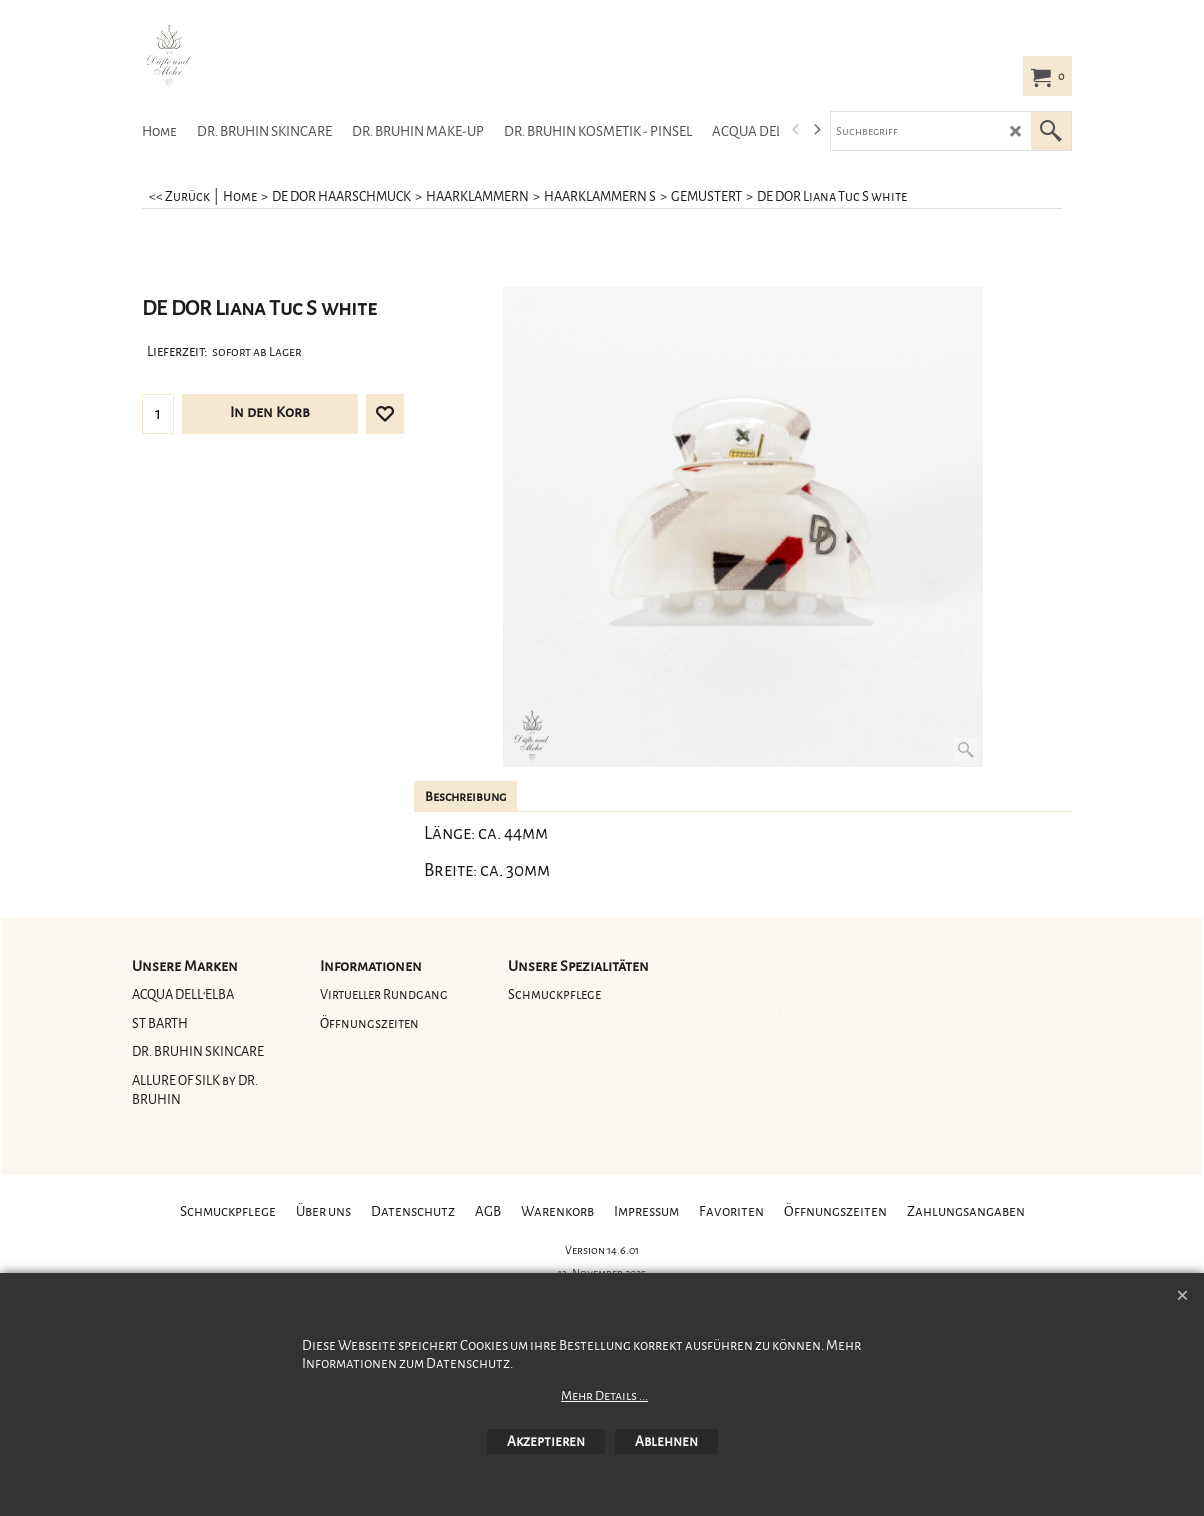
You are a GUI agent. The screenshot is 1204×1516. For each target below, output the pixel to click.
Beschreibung (465, 797)
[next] (816, 130)
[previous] (796, 130)
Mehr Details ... (604, 1396)
